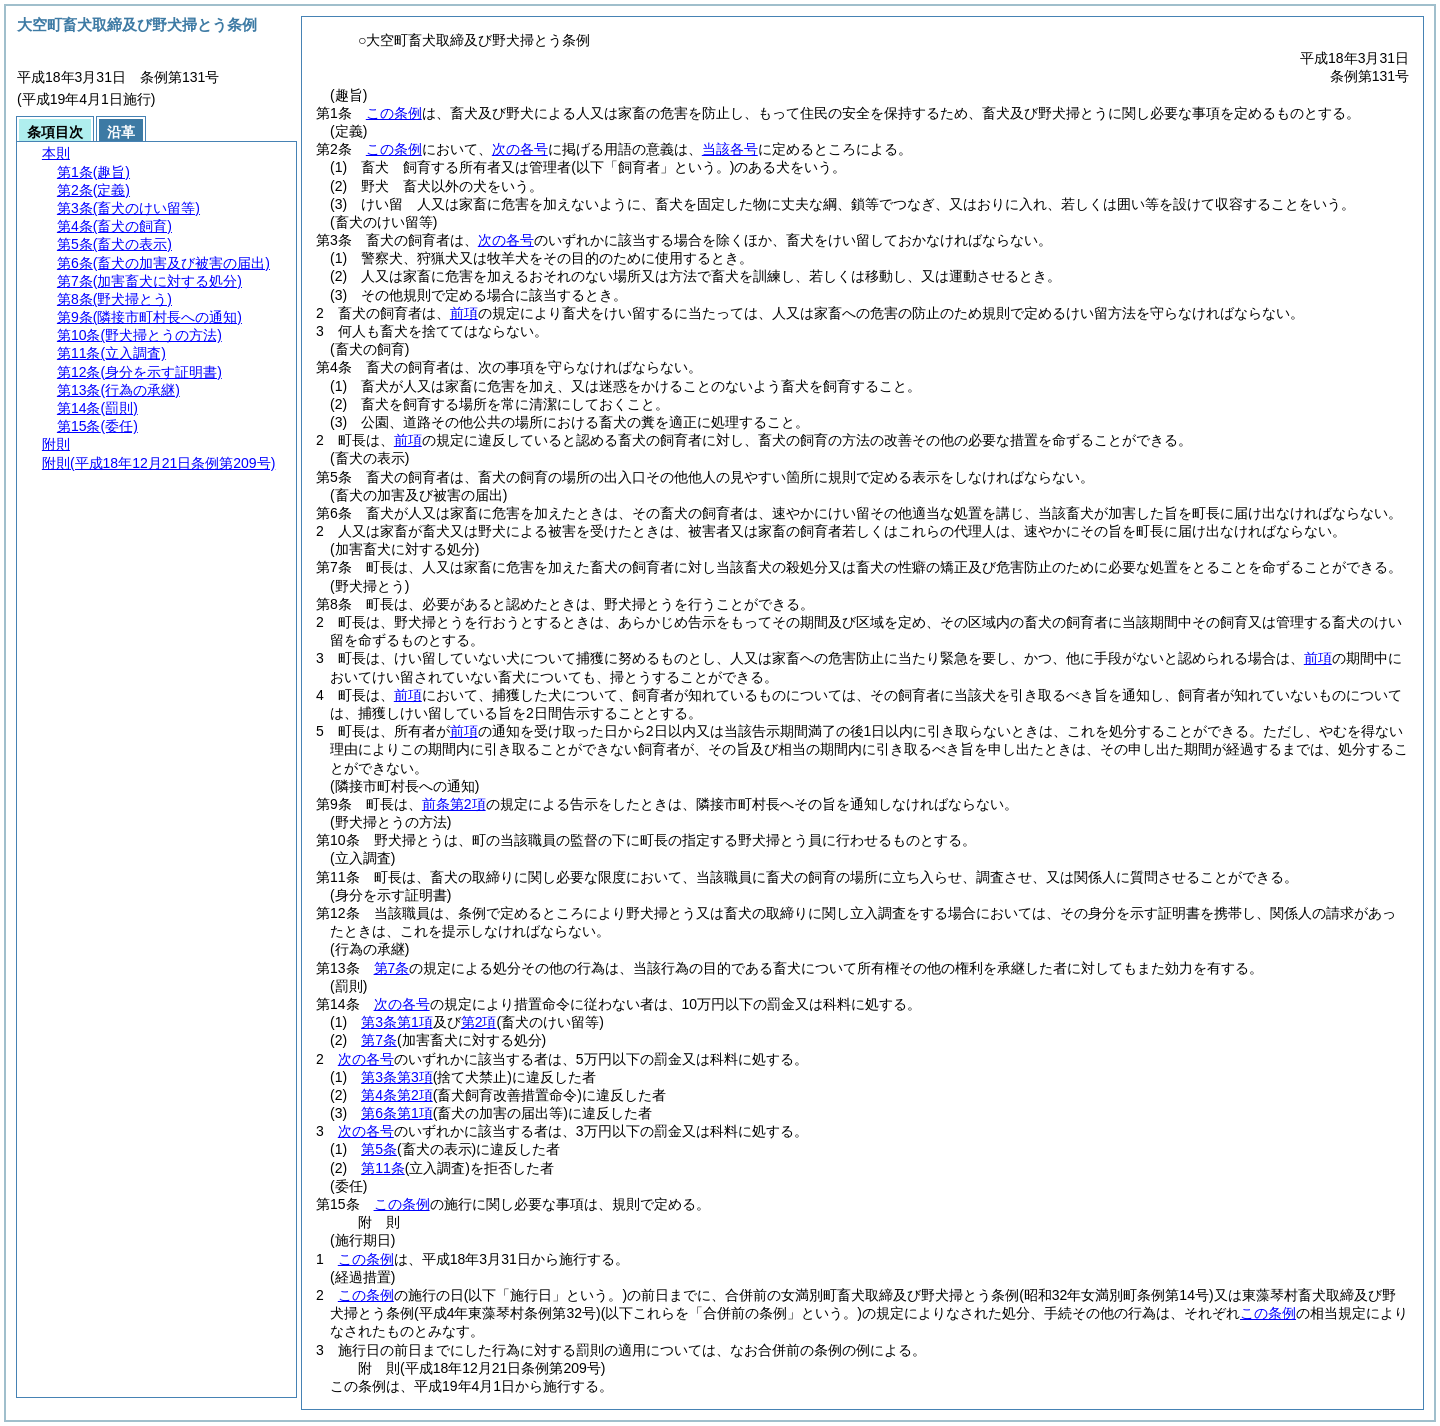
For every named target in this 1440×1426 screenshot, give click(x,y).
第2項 (479, 1022)
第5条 (379, 1149)
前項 (464, 313)
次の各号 (520, 149)
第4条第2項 (397, 1095)
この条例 (394, 113)
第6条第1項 (397, 1113)
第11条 (383, 1168)
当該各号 (730, 149)
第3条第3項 (397, 1077)
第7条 (392, 968)
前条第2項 (454, 804)
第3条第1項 (397, 1022)
